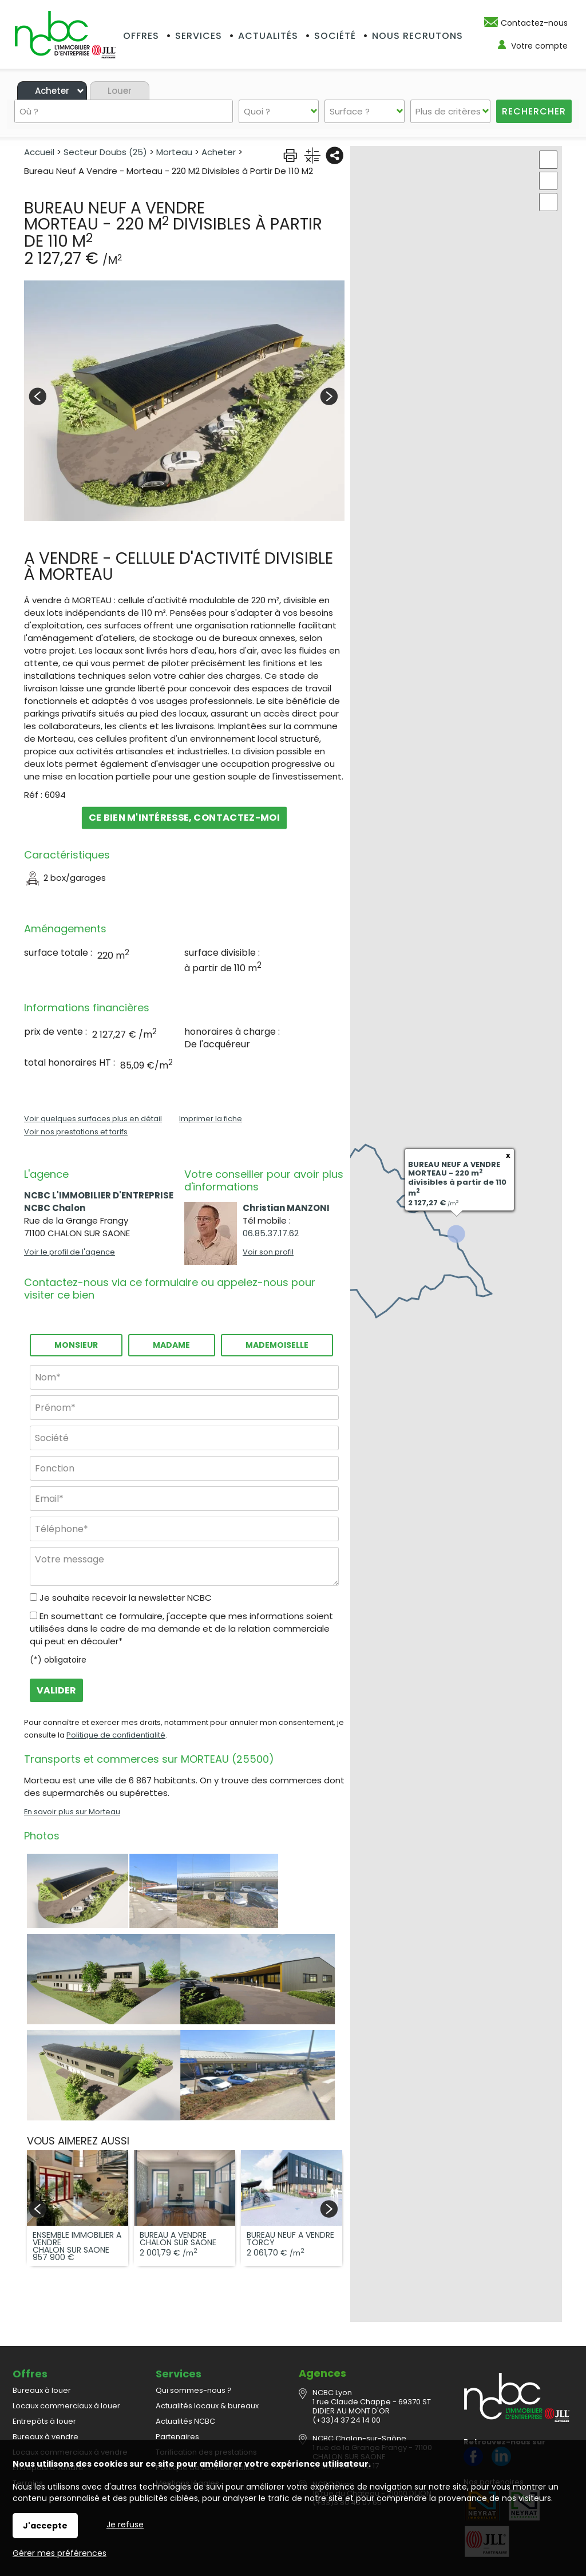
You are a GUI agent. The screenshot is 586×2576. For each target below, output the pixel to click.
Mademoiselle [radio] (277, 1345)
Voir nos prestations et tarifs (76, 1132)
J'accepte (45, 2525)
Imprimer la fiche (210, 1118)
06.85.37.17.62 (271, 1233)
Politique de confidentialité (115, 1735)
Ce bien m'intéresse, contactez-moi (184, 817)
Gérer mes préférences (59, 2553)
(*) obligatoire (58, 1659)
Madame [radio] (171, 1345)
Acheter (52, 91)
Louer (120, 91)
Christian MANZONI (286, 1208)
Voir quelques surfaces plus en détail (93, 1118)
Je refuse (125, 2524)
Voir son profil (268, 1252)
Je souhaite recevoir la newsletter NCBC (125, 1598)
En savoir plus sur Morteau (72, 1812)
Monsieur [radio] (76, 1345)
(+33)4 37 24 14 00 (346, 2394)
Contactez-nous (534, 23)
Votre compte (539, 46)
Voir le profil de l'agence (69, 1252)
